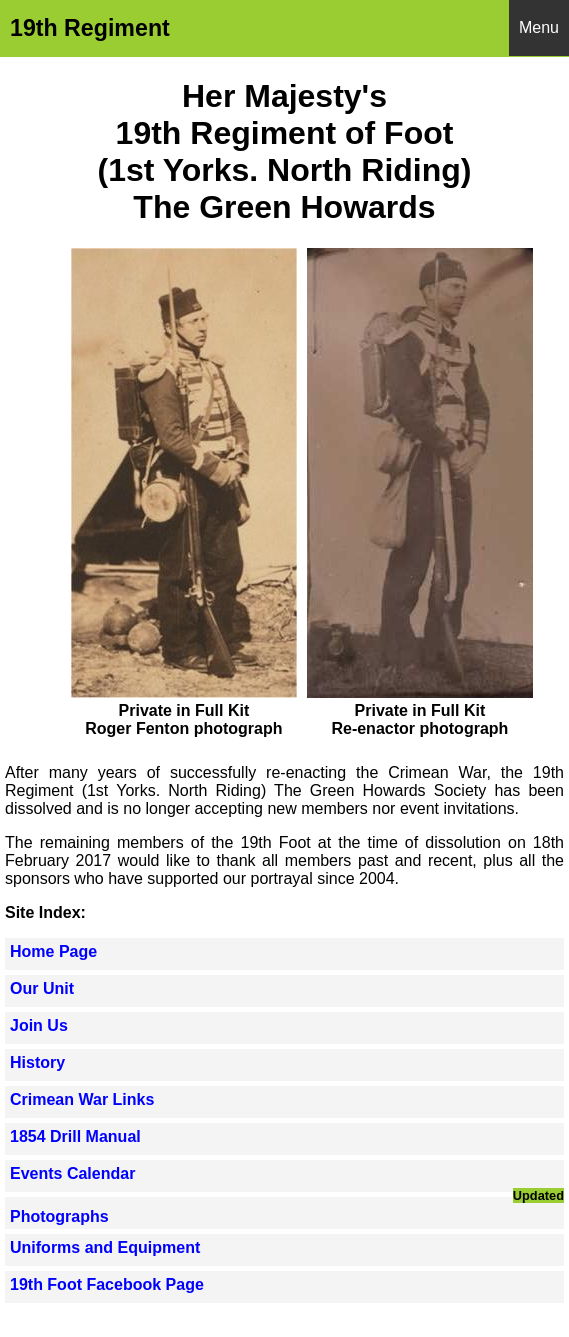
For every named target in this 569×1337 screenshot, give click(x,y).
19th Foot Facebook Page (107, 1284)
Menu (539, 27)
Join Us (39, 1025)
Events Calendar (72, 1173)
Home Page (53, 951)
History (37, 1062)
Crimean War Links (82, 1099)
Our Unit (42, 988)
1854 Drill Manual (75, 1136)
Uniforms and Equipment (105, 1247)
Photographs (59, 1216)
